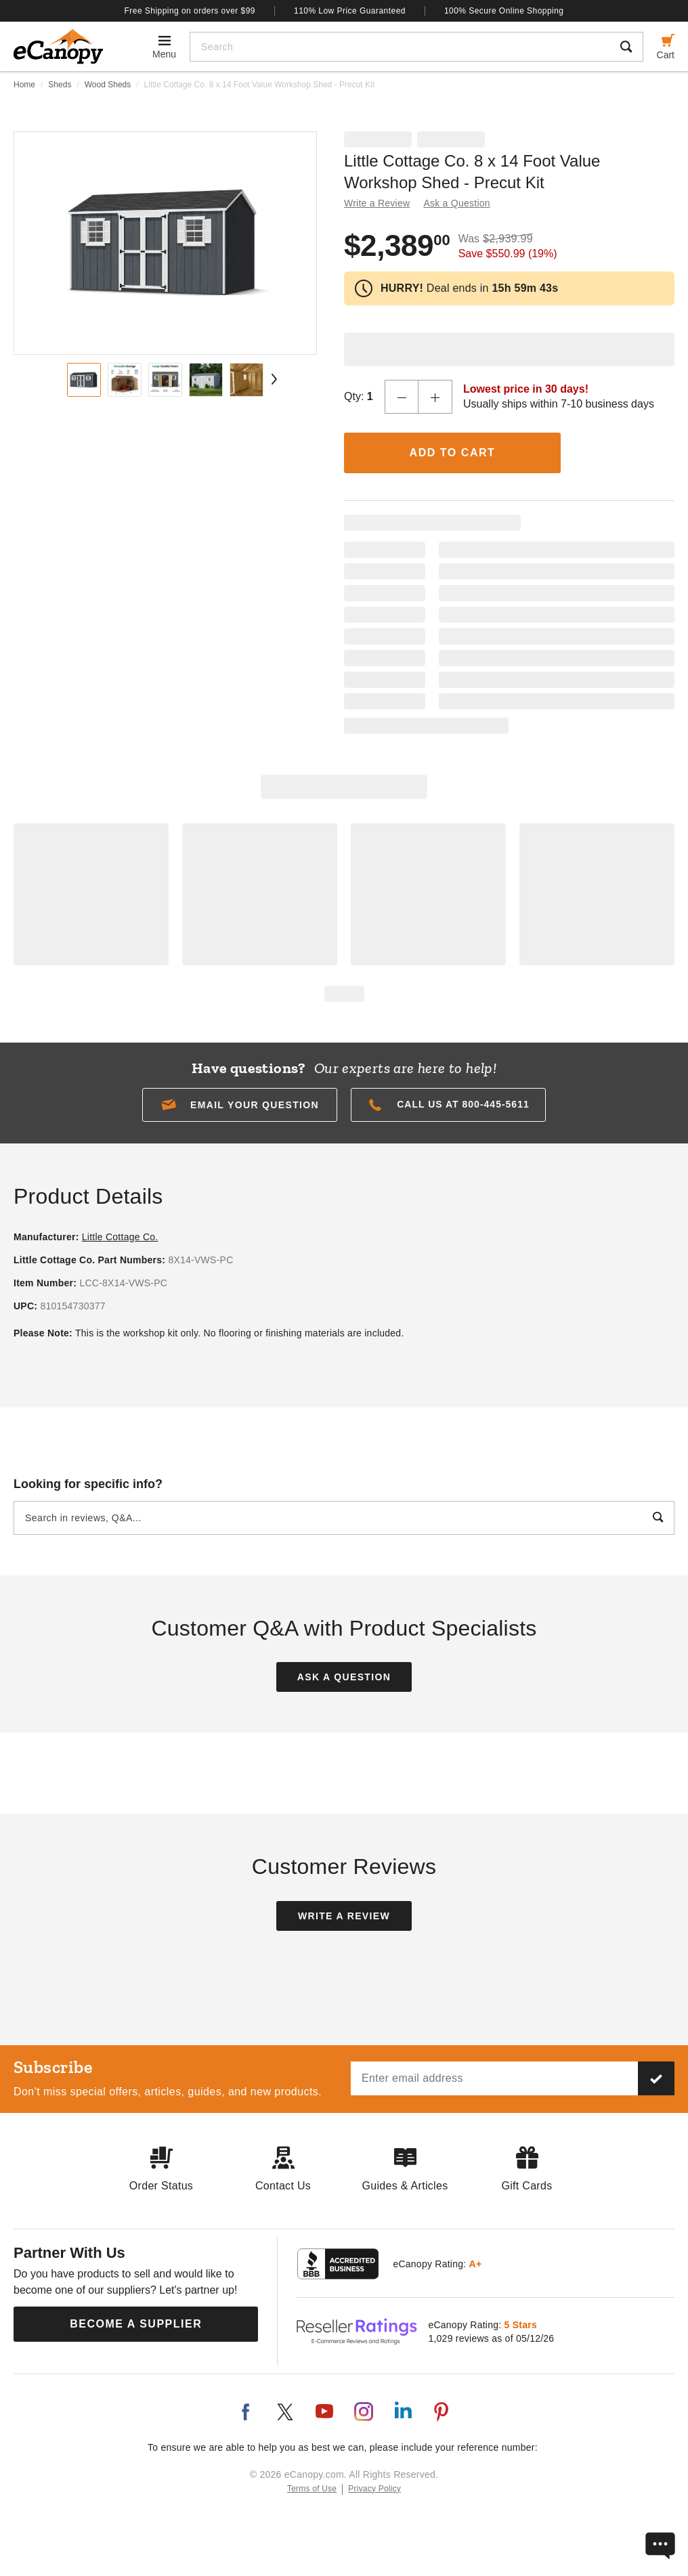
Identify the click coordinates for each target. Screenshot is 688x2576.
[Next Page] (271, 379)
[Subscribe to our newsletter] (656, 2078)
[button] (239, 1105)
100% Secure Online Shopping (504, 11)
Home (24, 84)
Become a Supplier (136, 2324)
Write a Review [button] (377, 203)
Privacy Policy (374, 2488)
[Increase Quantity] (435, 397)
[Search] (400, 46)
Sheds (59, 84)
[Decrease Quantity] (401, 397)
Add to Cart (453, 452)
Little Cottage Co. (120, 1236)
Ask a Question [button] (456, 203)
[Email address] (494, 2078)
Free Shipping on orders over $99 (190, 11)
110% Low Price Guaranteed (350, 11)
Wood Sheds (108, 84)
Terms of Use (312, 2488)
